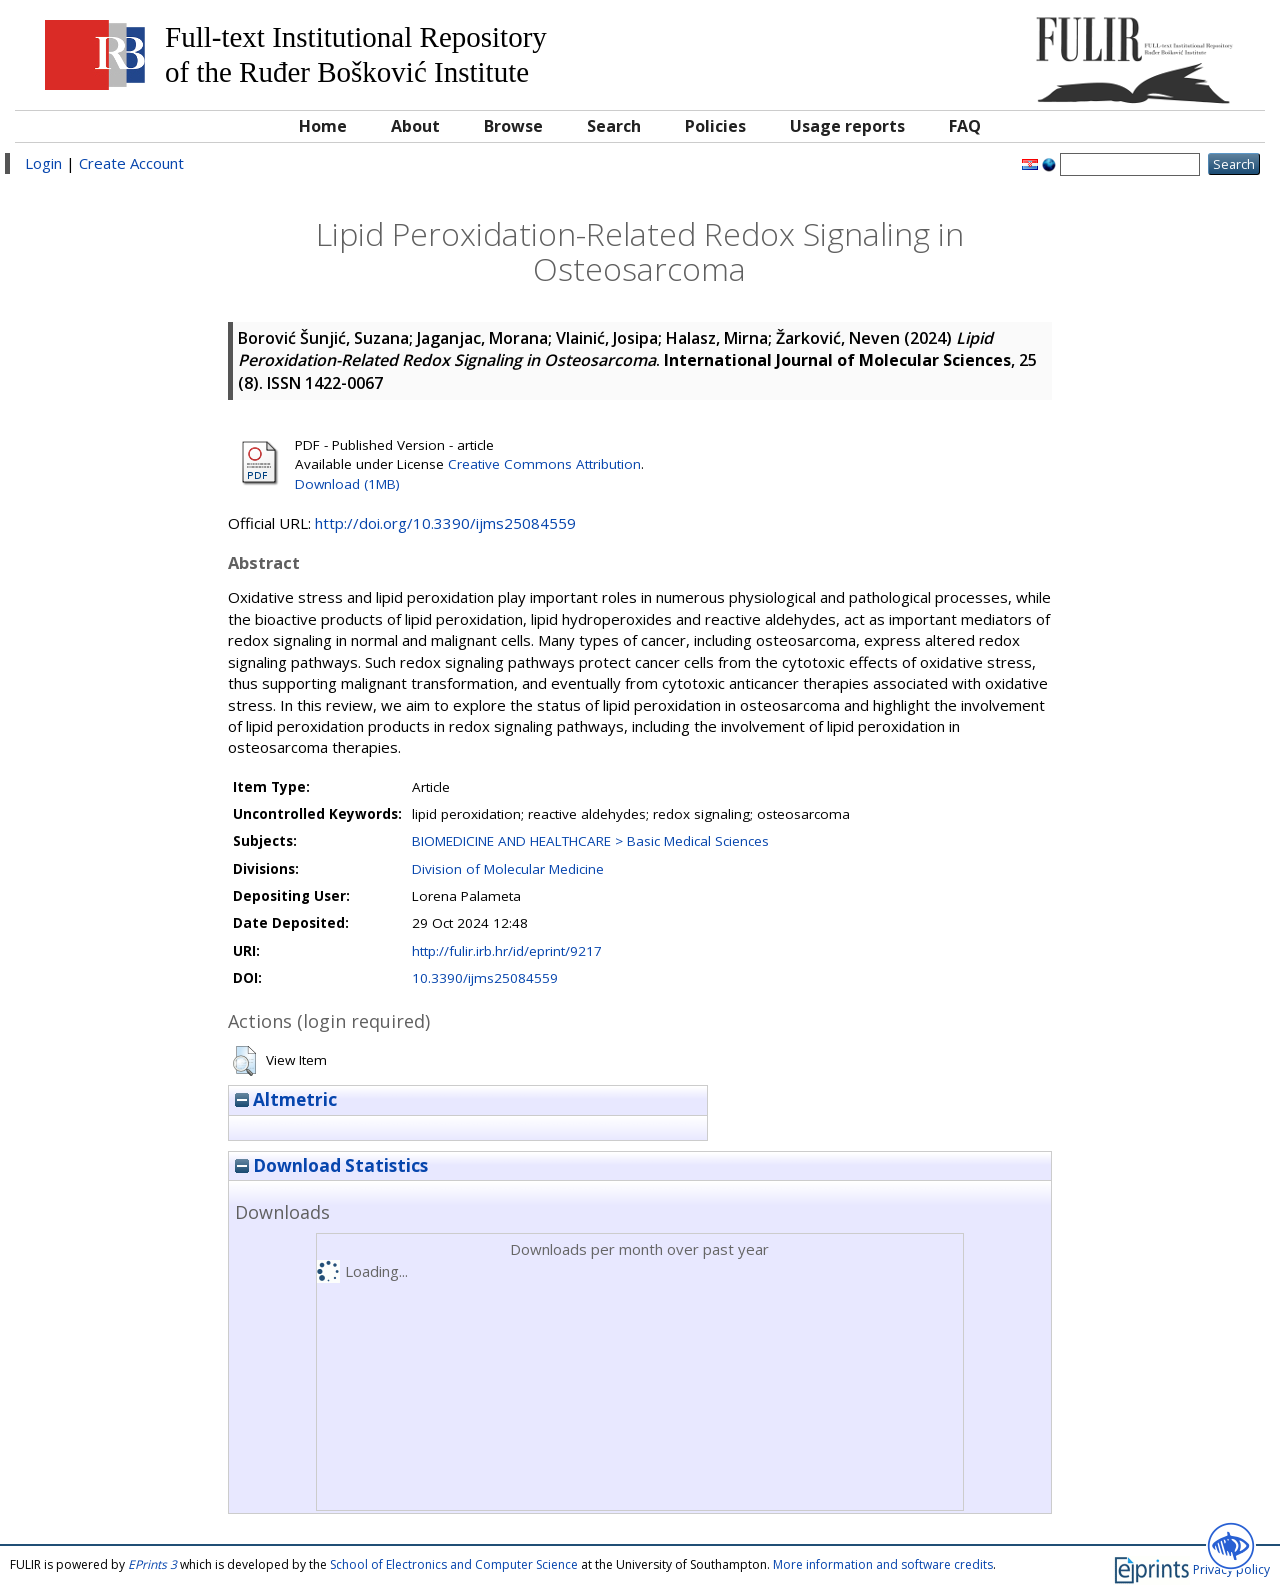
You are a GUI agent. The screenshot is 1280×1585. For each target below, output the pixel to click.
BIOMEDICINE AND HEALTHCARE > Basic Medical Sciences (590, 841)
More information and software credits (883, 1564)
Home (323, 126)
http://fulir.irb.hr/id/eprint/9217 (507, 951)
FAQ (965, 126)
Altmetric (286, 1099)
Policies (715, 126)
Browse (513, 126)
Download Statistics (331, 1165)
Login (43, 163)
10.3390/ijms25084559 (485, 978)
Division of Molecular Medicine (508, 869)
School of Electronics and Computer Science (454, 1564)
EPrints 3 (152, 1564)
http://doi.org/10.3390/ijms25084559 (445, 523)
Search (614, 126)
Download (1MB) (347, 484)
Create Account (131, 163)
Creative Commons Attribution (544, 464)
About (415, 126)
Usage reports (847, 126)
